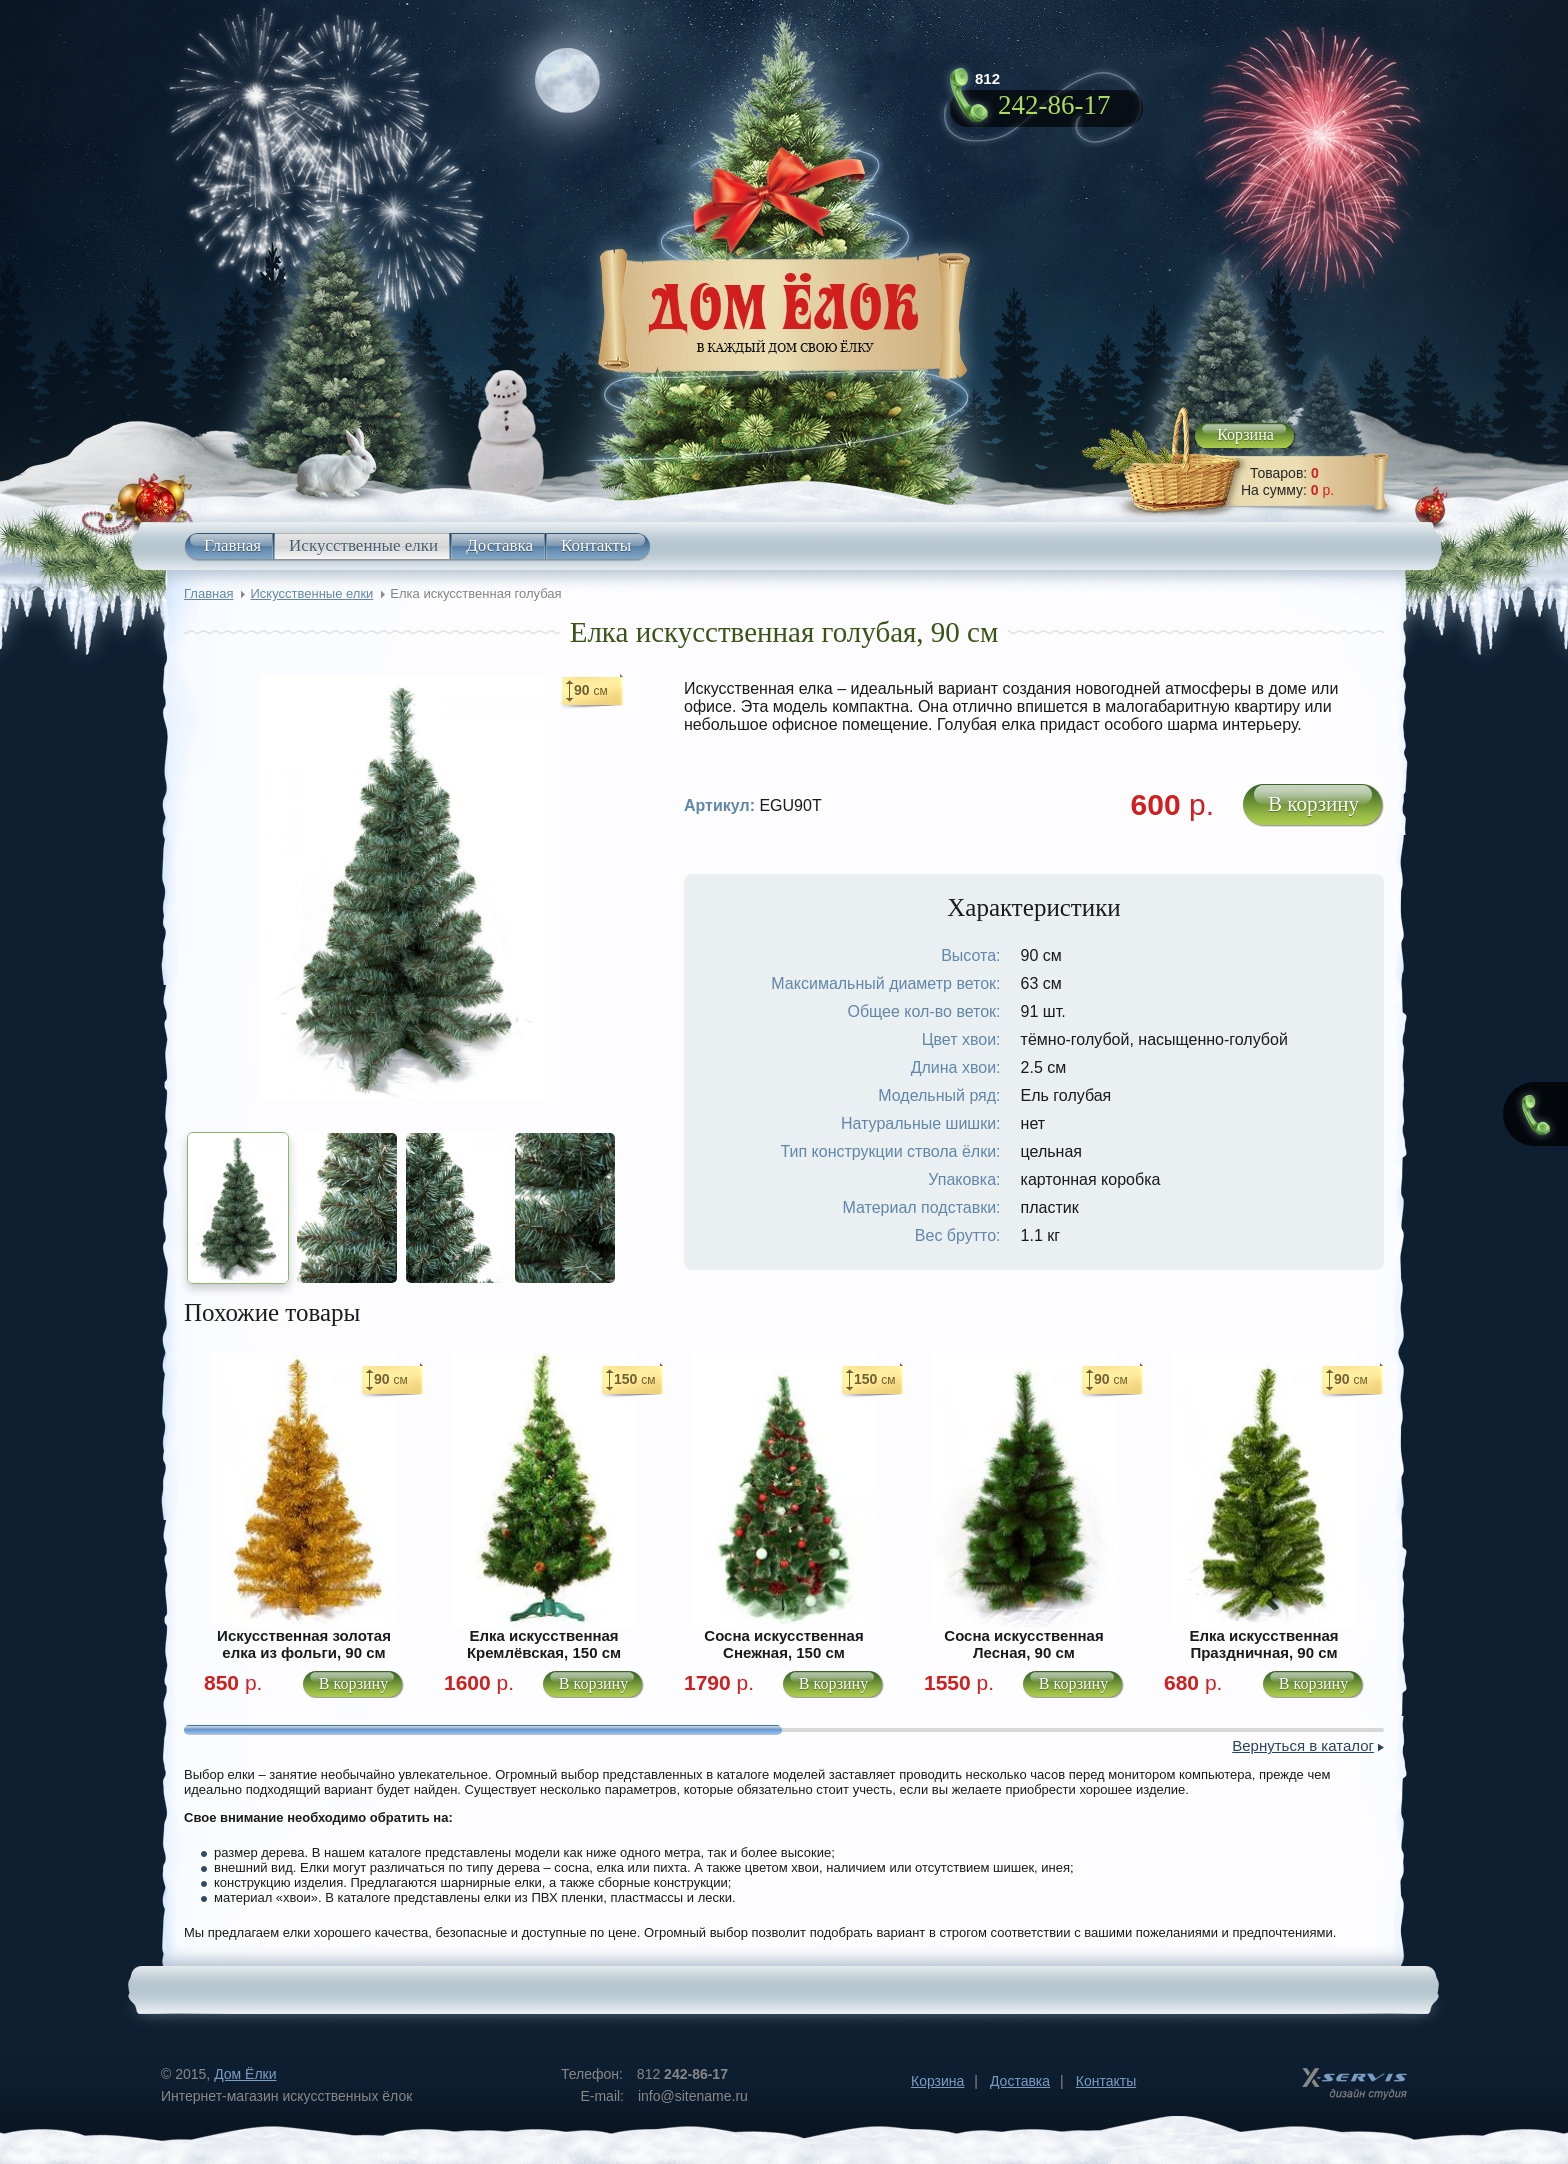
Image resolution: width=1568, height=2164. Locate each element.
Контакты (596, 545)
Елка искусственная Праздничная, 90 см (1263, 1644)
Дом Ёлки (245, 2074)
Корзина (1245, 434)
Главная (232, 545)
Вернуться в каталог (1303, 1745)
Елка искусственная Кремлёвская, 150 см (544, 1644)
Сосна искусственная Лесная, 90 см (1023, 1644)
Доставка (499, 545)
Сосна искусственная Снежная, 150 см (783, 1644)
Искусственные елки (363, 545)
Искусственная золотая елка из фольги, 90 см (304, 1644)
